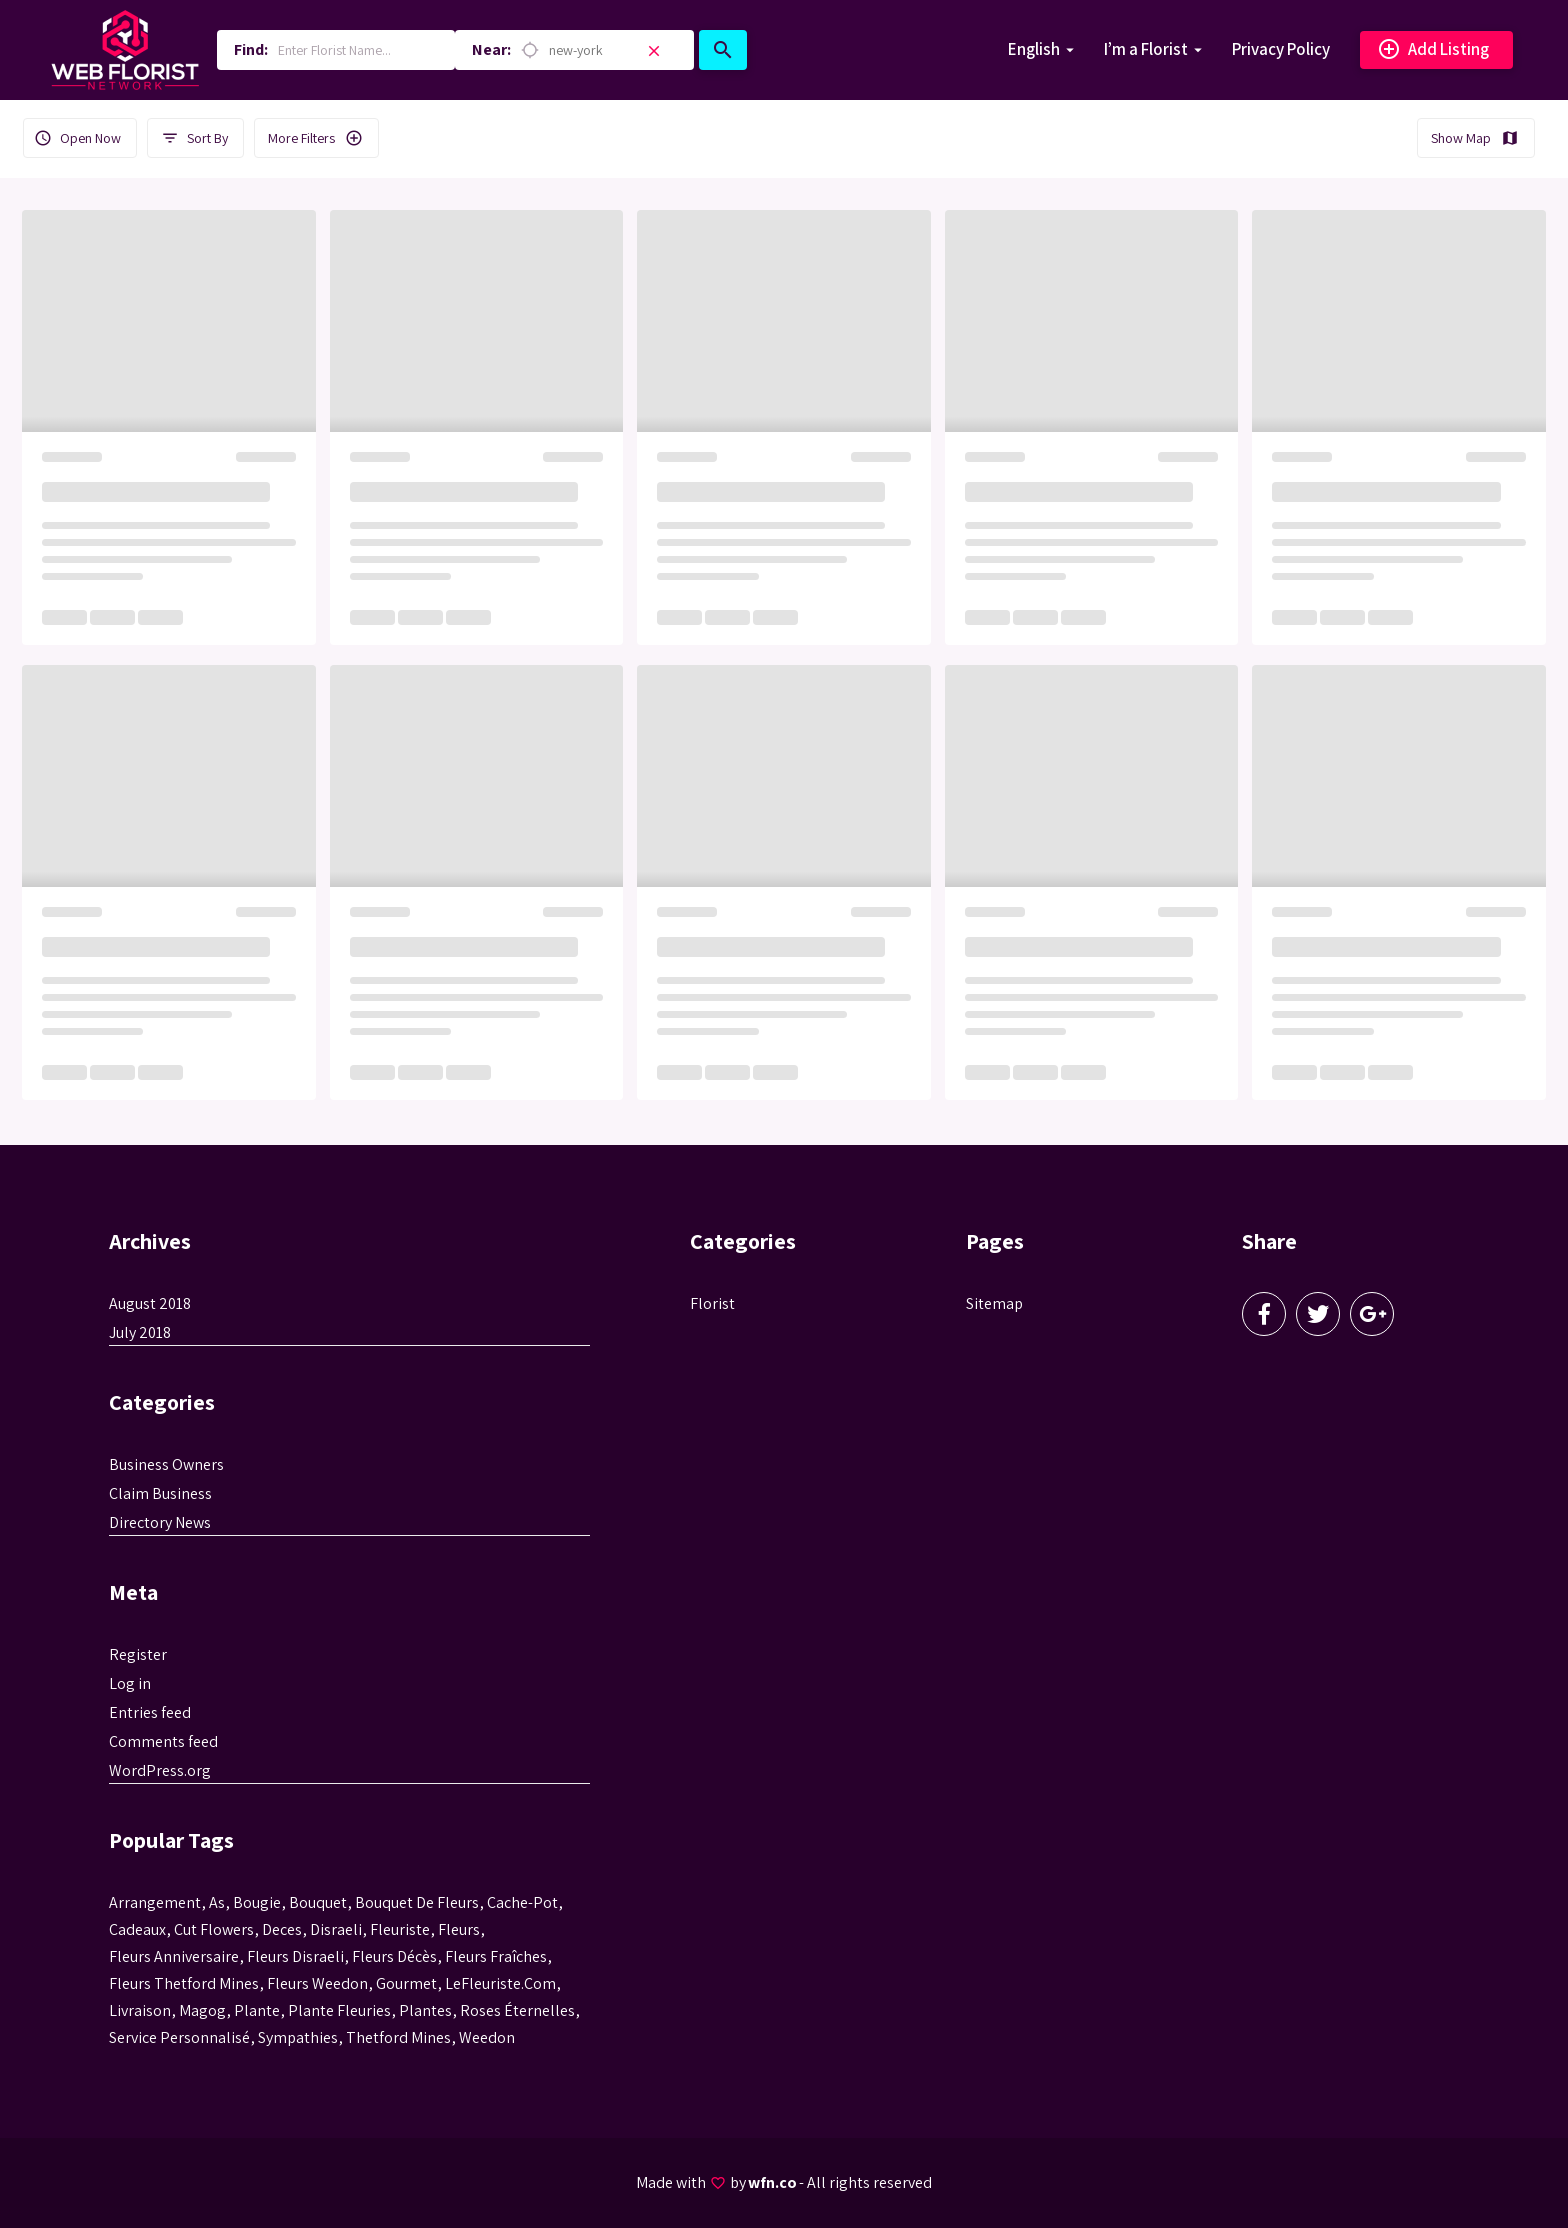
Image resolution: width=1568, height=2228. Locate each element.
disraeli (336, 1929)
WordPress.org (160, 1770)
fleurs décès (394, 1956)
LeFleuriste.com (500, 1983)
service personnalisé (179, 2037)
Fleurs (459, 1929)
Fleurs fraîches (496, 1956)
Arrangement (155, 1902)
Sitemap (994, 1303)
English (1034, 49)
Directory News (160, 1522)
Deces (282, 1929)
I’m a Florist (1146, 49)
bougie (257, 1902)
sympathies (298, 2037)
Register (138, 1654)
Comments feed (163, 1741)
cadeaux (137, 1929)
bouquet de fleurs (417, 1902)
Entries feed (150, 1712)
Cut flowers (214, 1929)
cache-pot (522, 1902)
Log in (130, 1683)
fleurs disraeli (295, 1956)
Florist (712, 1303)
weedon (487, 2037)
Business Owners (166, 1464)
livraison (140, 2010)
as (217, 1902)
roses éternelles (517, 2010)
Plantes (425, 2010)
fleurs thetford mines (184, 1983)
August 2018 (150, 1303)
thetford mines (398, 2037)
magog (202, 2010)
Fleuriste (400, 1929)
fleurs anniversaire (174, 1956)
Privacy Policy (1281, 49)
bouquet (318, 1902)
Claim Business (160, 1493)
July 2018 (140, 1332)
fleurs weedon (317, 1983)
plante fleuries (339, 2010)
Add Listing (1433, 50)
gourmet (406, 1983)
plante (257, 2010)
